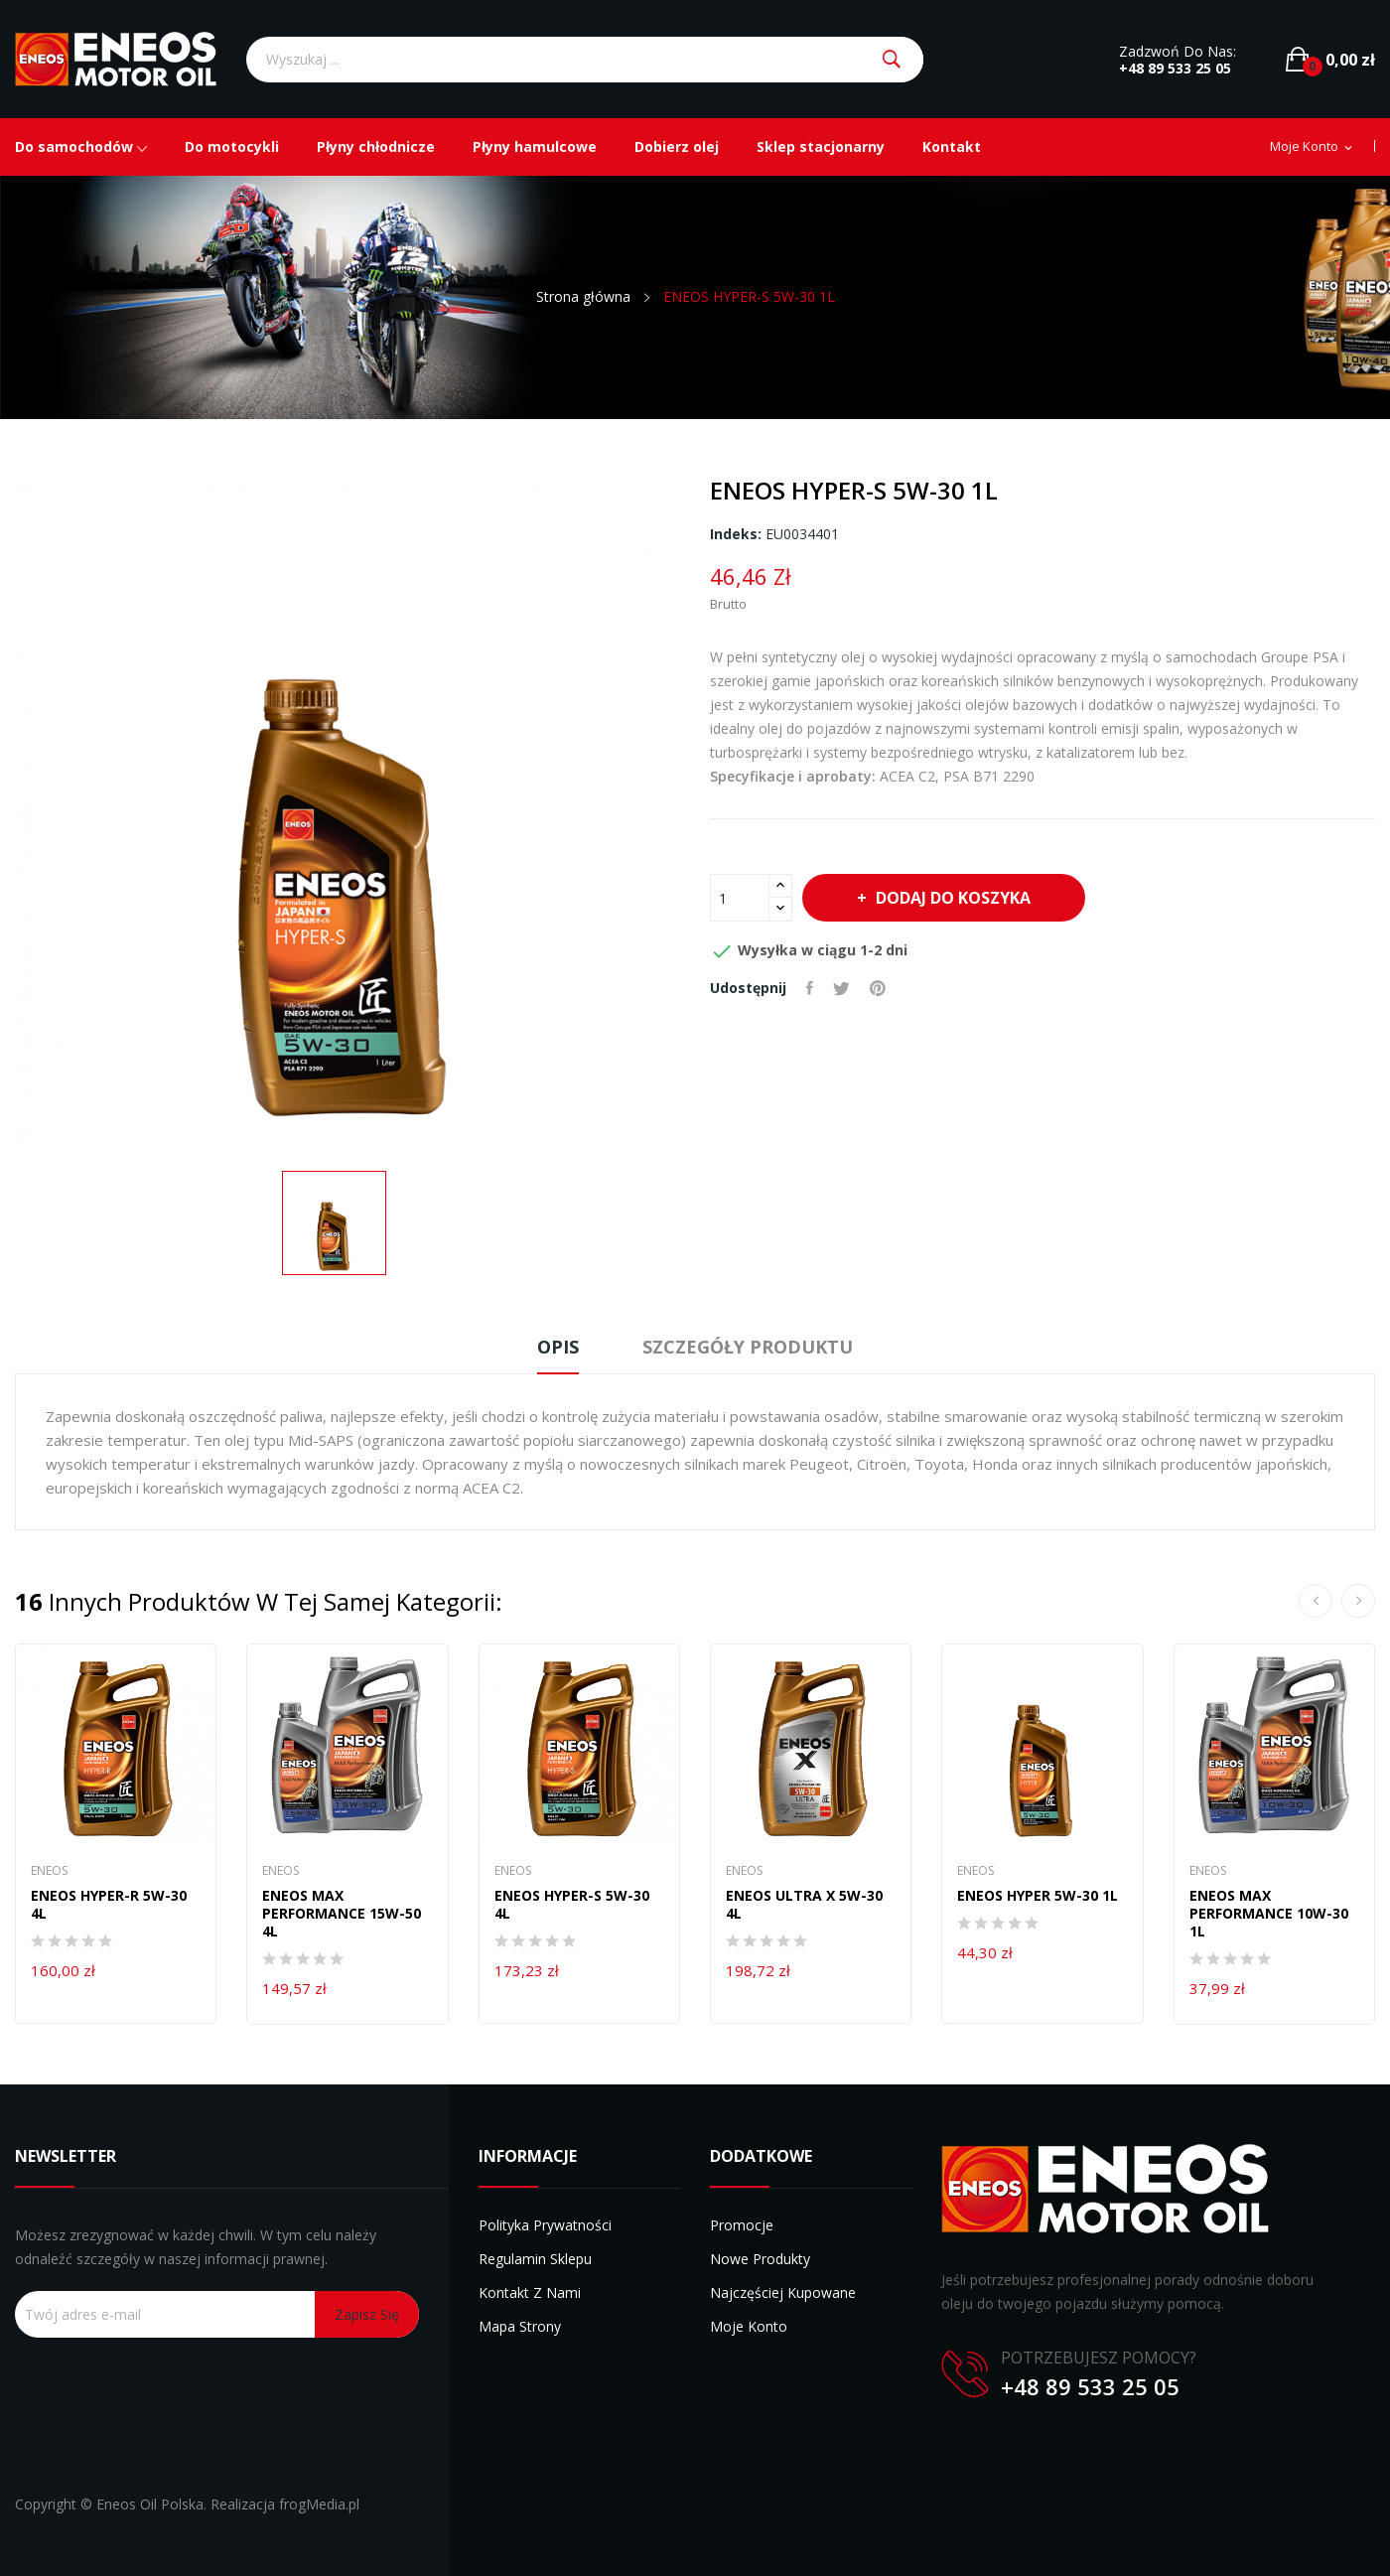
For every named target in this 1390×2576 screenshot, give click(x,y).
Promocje (741, 2225)
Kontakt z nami (530, 2292)
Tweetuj (841, 988)
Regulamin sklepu (535, 2258)
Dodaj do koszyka (951, 898)
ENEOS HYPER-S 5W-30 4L (571, 1905)
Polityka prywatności (545, 2225)
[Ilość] (739, 898)
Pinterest (878, 988)
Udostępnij (809, 988)
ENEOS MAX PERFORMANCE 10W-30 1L (1268, 1913)
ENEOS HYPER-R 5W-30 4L (109, 1905)
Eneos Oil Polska (150, 2504)
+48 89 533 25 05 (1175, 68)
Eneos (49, 1871)
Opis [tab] (558, 1347)
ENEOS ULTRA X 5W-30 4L (804, 1905)
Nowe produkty (760, 2258)
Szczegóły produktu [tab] (747, 1347)
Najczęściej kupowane (783, 2292)
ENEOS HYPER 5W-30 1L (1037, 1896)
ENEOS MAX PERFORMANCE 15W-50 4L (341, 1913)
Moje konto (748, 2326)
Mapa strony (520, 2326)
